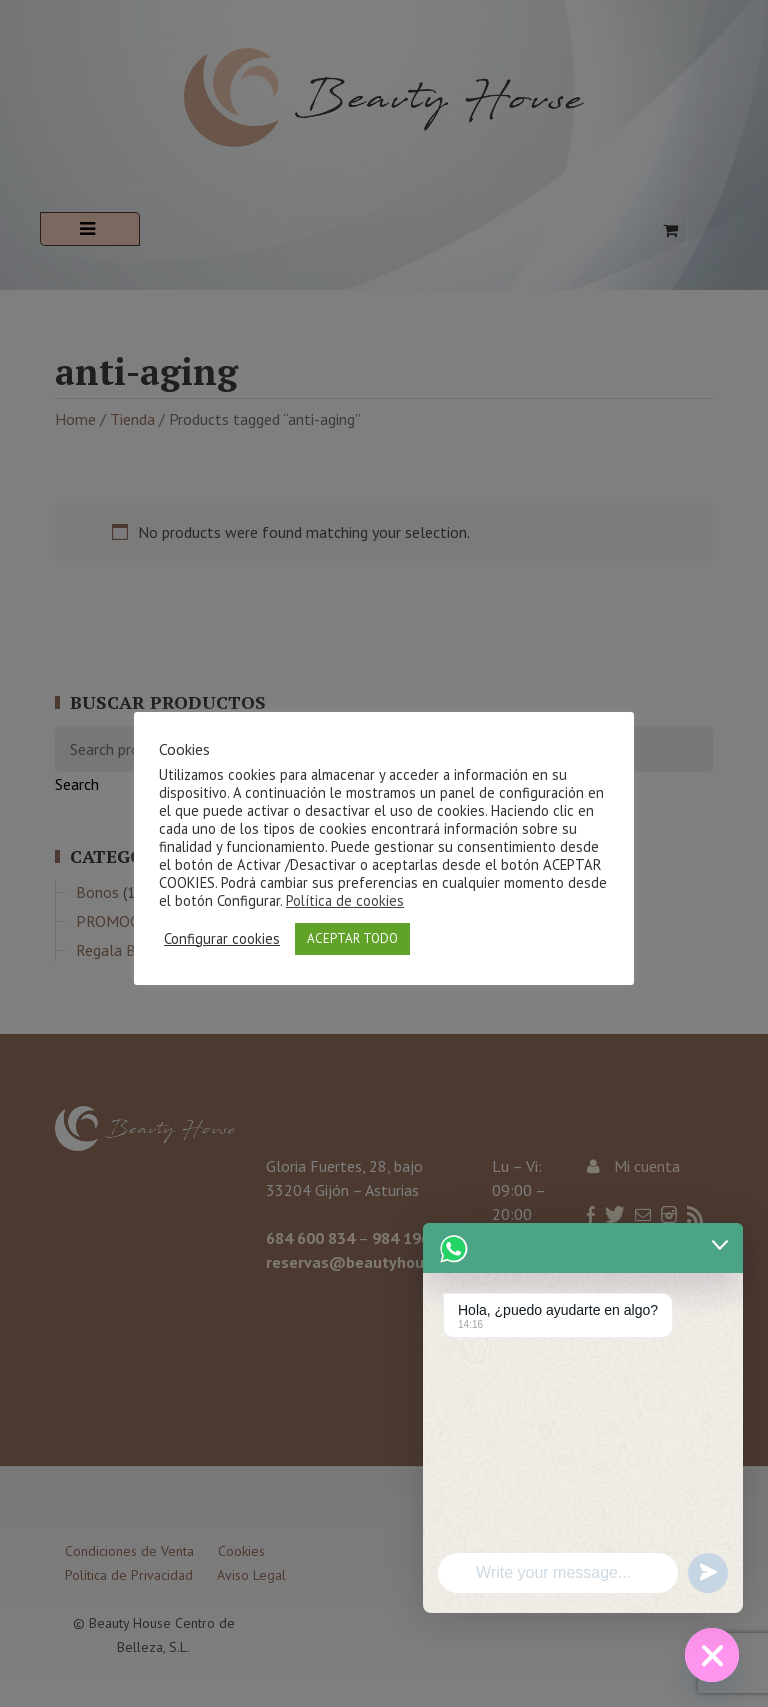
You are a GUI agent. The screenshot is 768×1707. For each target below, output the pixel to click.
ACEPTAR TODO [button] (352, 938)
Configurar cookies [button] (222, 939)
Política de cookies (345, 900)
